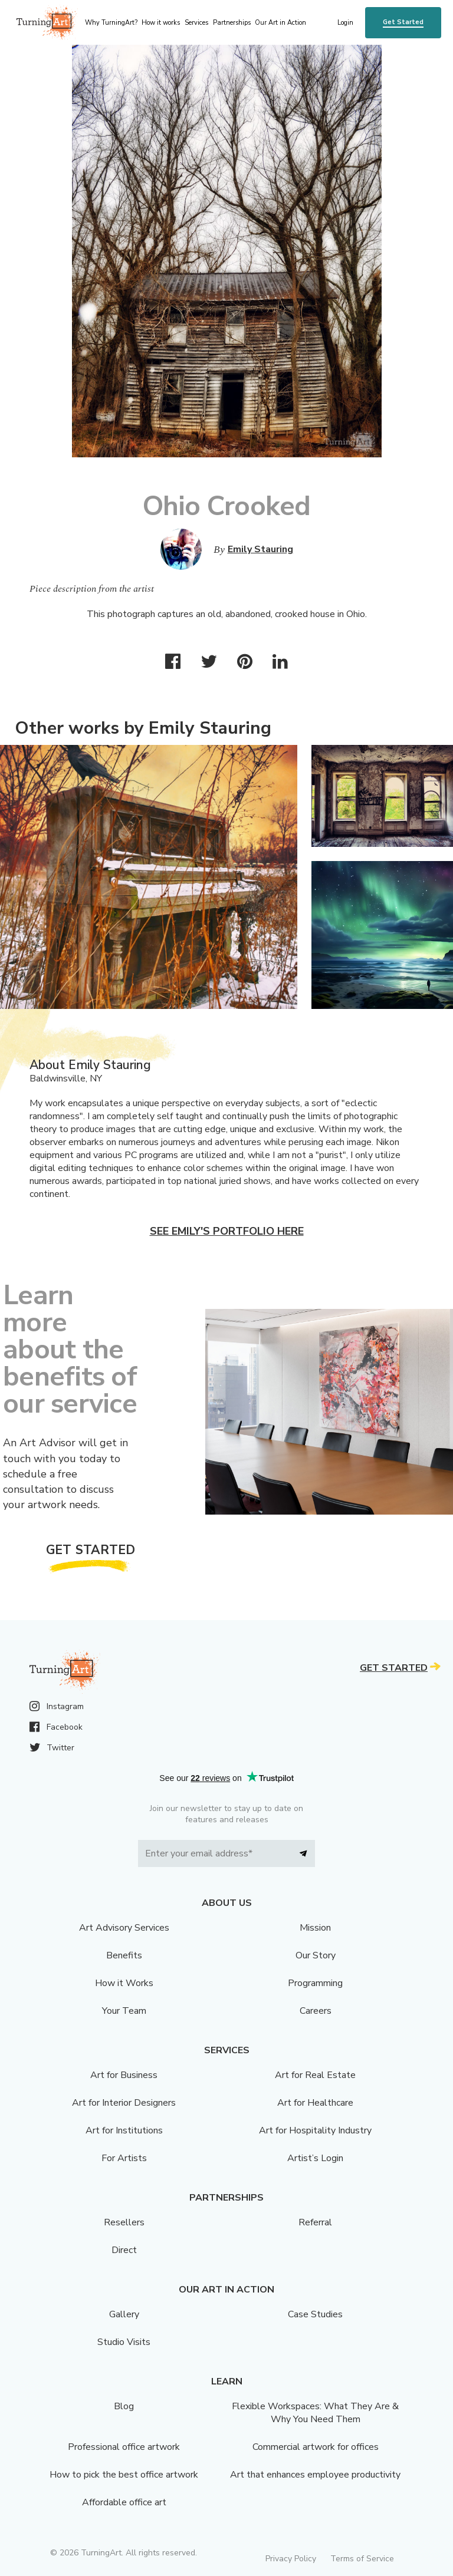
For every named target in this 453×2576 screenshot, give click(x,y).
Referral (315, 2222)
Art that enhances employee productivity (315, 2474)
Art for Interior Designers (124, 2102)
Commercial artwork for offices (315, 2446)
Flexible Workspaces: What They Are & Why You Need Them (315, 2413)
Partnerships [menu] (232, 22)
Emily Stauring (260, 549)
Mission (315, 1927)
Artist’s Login (315, 2158)
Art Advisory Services (124, 1927)
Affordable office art (124, 2502)
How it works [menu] (161, 22)
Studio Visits (123, 2342)
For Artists (124, 2158)
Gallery (124, 2314)
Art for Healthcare (315, 2102)
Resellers (124, 2222)
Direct (124, 2250)
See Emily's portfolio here (227, 1231)
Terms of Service (362, 2558)
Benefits (124, 1955)
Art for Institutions (124, 2130)
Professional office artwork (124, 2446)
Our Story (316, 1955)
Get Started (403, 22)
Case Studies (315, 2314)
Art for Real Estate (315, 2075)
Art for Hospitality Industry (315, 2130)
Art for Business (123, 2075)
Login (345, 22)
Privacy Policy (290, 2558)
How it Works (124, 1983)
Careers (315, 2010)
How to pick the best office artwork (124, 2474)
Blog (124, 2406)
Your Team (124, 2010)
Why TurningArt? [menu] (111, 22)
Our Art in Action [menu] (280, 22)
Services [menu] (196, 22)
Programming (315, 1983)
